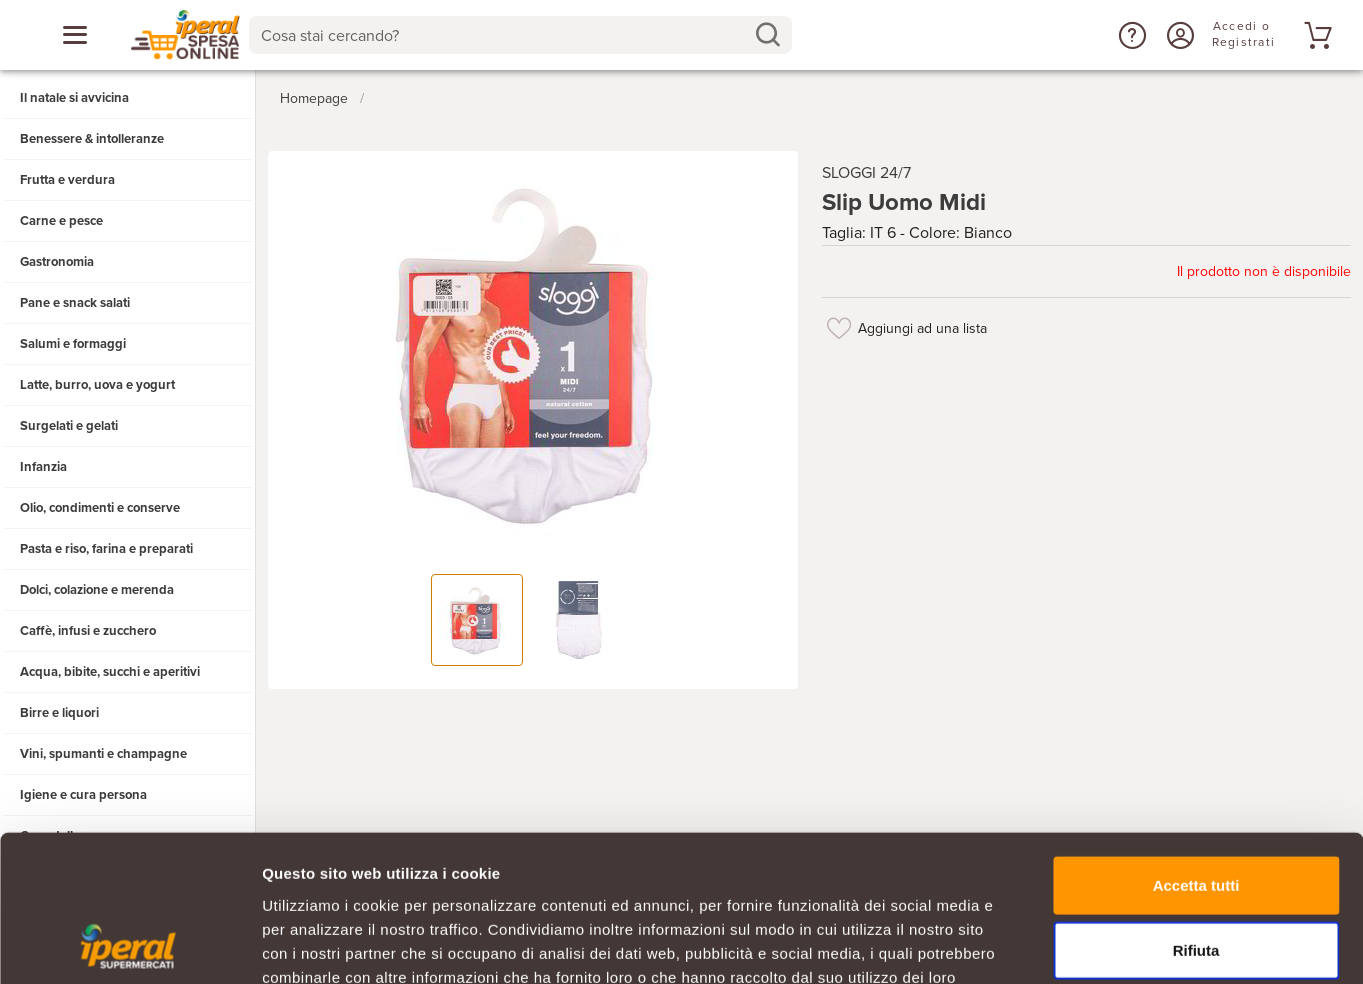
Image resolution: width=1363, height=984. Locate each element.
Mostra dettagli (1052, 944)
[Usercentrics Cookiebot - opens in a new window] (129, 945)
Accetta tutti (1196, 747)
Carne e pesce (61, 221)
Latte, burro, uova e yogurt (97, 385)
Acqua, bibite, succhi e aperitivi (110, 672)
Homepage (314, 98)
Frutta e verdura (67, 180)
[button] (1130, 35)
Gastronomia (57, 262)
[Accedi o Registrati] (1178, 35)
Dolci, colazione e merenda (97, 590)
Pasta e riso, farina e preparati (106, 549)
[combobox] (520, 35)
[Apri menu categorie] (75, 35)
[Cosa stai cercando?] (504, 35)
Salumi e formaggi (73, 344)
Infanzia (43, 467)
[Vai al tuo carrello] (1315, 35)
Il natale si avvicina (74, 98)
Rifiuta (1196, 813)
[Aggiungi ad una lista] (840, 328)
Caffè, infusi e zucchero (88, 631)
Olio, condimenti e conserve (100, 508)
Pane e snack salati (75, 303)
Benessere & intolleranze (92, 139)
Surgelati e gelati (69, 426)
